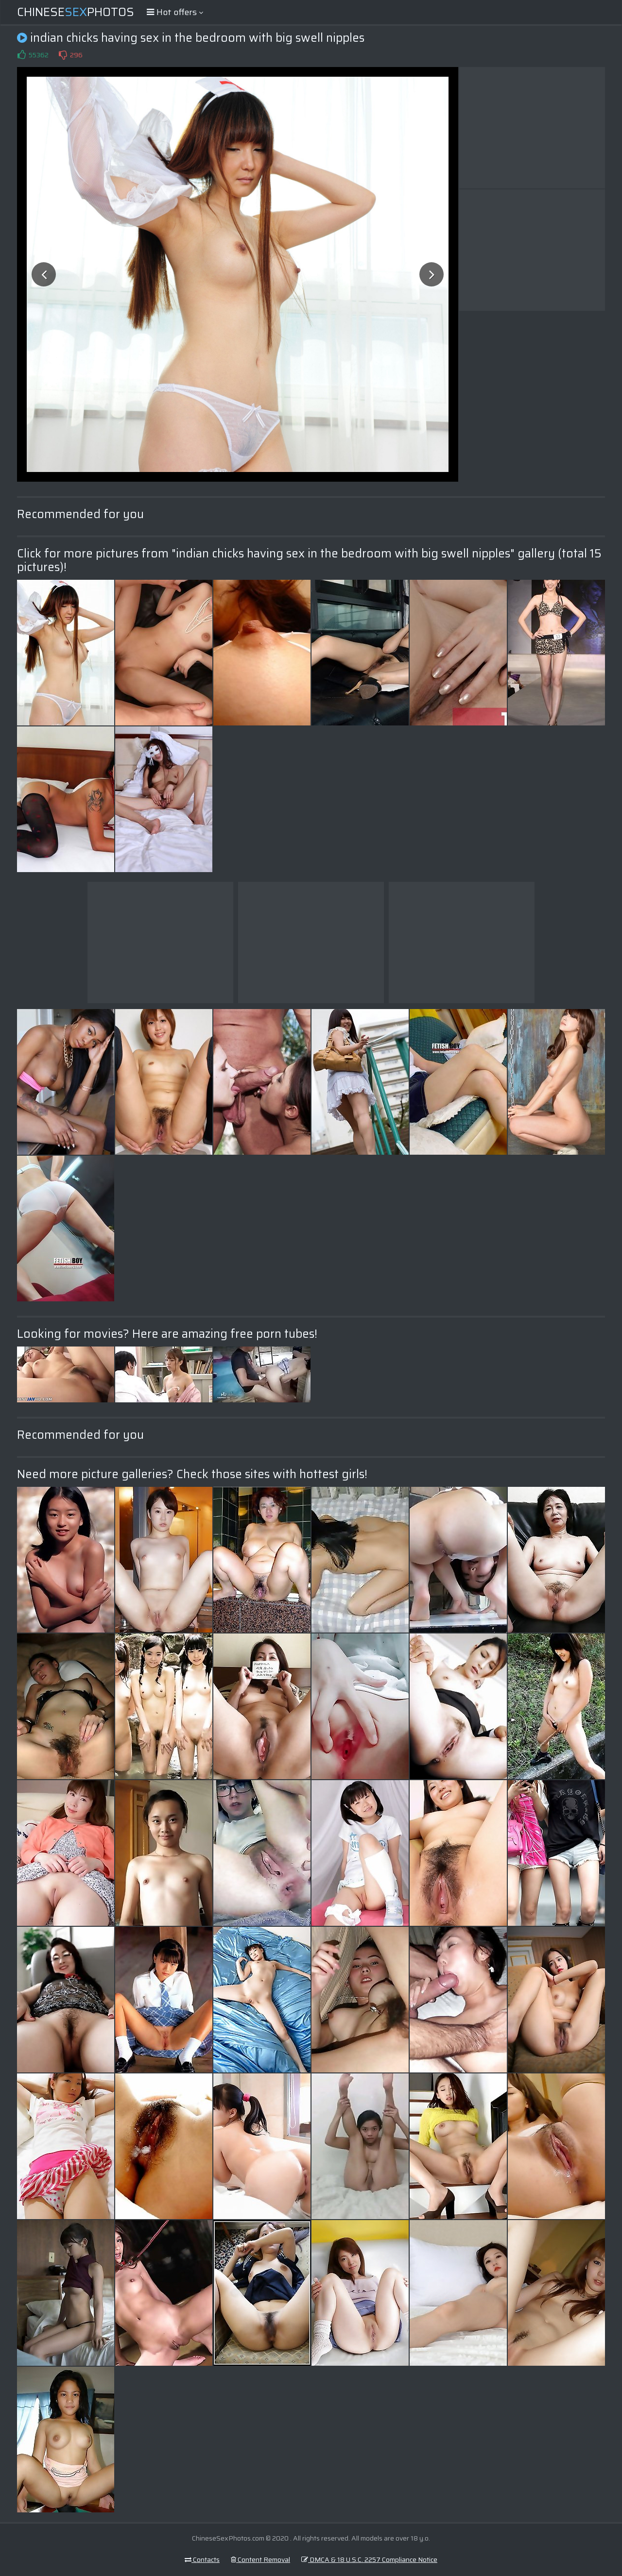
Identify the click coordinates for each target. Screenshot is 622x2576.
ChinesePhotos (75, 12)
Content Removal (260, 2559)
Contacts (202, 2559)
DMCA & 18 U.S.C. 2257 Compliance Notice (369, 2559)
